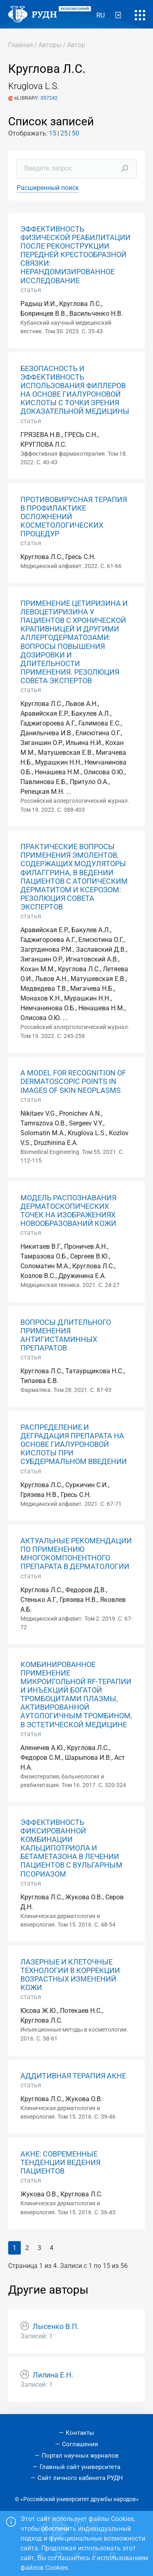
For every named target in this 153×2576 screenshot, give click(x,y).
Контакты (80, 2432)
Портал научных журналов (80, 2455)
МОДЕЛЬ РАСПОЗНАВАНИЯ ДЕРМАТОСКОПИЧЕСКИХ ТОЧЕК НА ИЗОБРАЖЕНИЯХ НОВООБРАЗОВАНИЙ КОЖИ (68, 1211)
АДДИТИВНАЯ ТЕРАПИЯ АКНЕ (73, 2076)
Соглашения (80, 2444)
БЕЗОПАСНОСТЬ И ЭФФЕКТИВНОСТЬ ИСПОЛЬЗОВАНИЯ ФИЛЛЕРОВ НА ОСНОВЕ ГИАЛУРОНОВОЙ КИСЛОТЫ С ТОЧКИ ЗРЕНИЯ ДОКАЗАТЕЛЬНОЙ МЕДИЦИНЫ (74, 390)
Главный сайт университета (80, 2467)
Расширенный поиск (48, 188)
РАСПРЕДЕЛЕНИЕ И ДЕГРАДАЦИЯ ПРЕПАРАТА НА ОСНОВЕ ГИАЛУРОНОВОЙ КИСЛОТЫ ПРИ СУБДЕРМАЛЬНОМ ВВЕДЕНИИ (73, 1444)
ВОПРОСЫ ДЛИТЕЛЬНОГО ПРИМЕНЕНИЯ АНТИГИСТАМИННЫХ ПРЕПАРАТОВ (65, 1335)
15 (52, 133)
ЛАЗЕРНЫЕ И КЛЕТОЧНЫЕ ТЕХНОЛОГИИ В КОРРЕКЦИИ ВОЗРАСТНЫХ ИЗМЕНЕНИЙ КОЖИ (70, 1975)
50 (75, 133)
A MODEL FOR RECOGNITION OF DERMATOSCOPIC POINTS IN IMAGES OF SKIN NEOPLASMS (73, 1081)
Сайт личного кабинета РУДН (80, 2478)
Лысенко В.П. (56, 2327)
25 (64, 133)
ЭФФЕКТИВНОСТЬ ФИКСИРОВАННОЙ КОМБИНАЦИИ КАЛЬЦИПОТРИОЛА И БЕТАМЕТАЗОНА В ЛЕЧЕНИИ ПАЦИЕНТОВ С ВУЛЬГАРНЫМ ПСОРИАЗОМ (71, 1848)
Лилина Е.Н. (53, 2375)
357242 (49, 98)
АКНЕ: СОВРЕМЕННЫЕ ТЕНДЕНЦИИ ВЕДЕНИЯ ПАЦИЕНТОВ (60, 2162)
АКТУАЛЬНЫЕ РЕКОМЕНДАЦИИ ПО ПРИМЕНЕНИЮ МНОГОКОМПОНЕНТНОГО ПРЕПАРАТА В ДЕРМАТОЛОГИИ (76, 1554)
